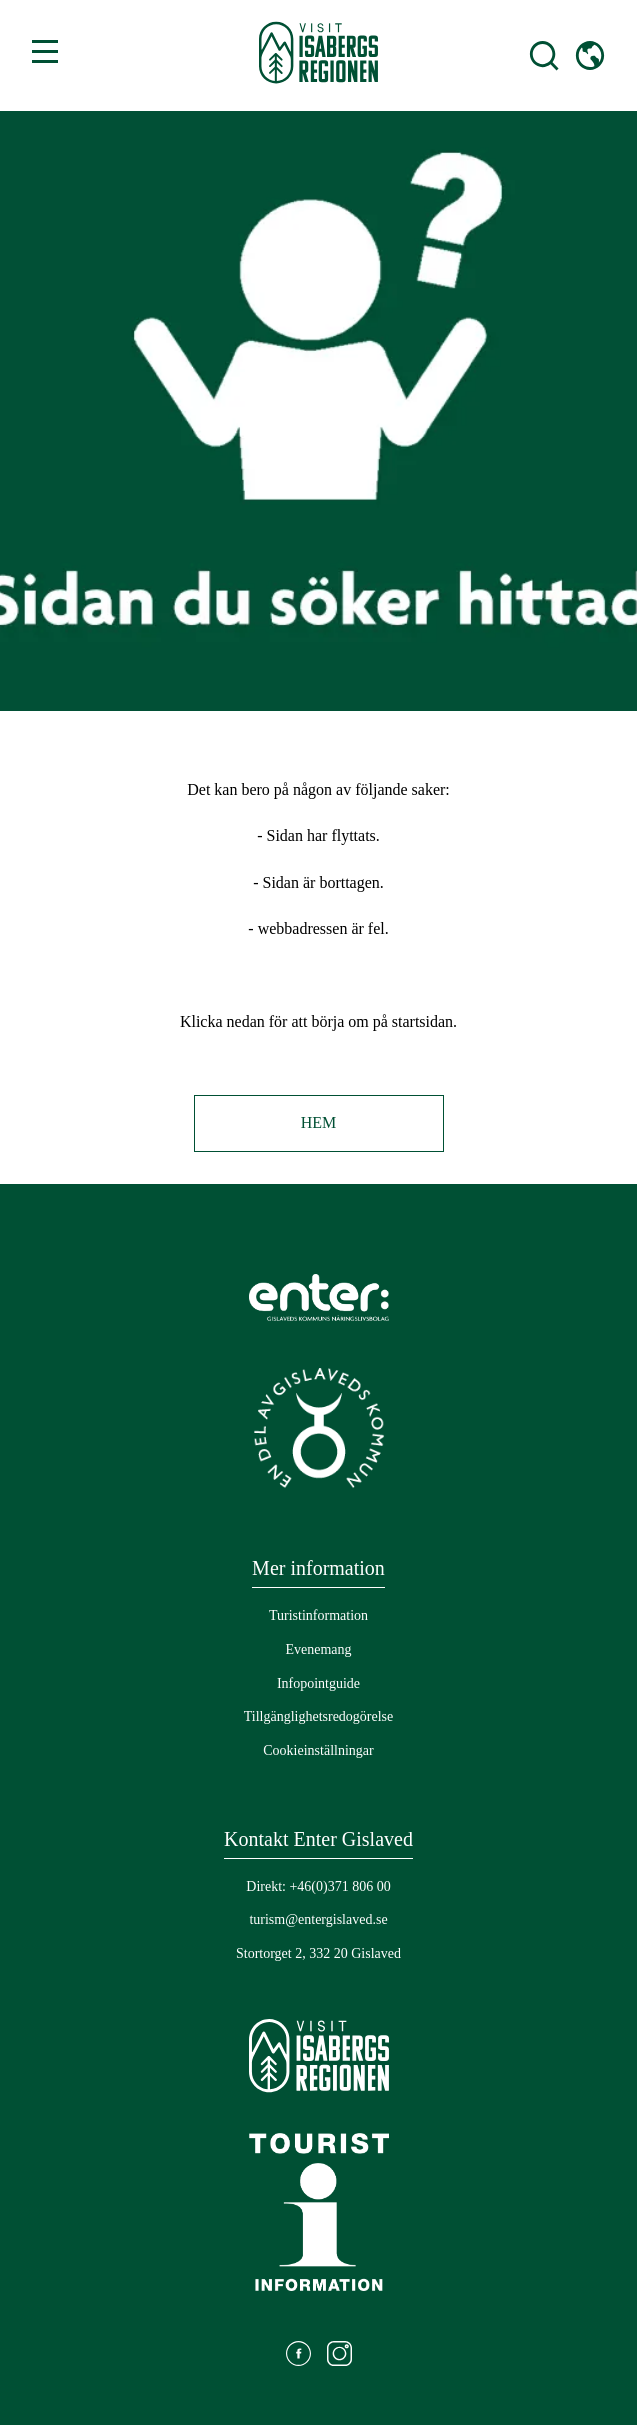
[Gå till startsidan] (318, 55)
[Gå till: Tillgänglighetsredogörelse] (319, 1717)
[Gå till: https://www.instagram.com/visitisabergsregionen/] (339, 2356)
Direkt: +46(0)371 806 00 (318, 1886)
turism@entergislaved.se (318, 1919)
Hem (319, 1122)
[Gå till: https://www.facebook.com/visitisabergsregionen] (298, 2356)
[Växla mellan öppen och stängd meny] (45, 52)
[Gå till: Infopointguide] (318, 1684)
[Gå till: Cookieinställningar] (318, 1751)
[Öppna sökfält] (525, 56)
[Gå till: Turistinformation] (318, 1616)
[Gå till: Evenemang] (318, 1650)
